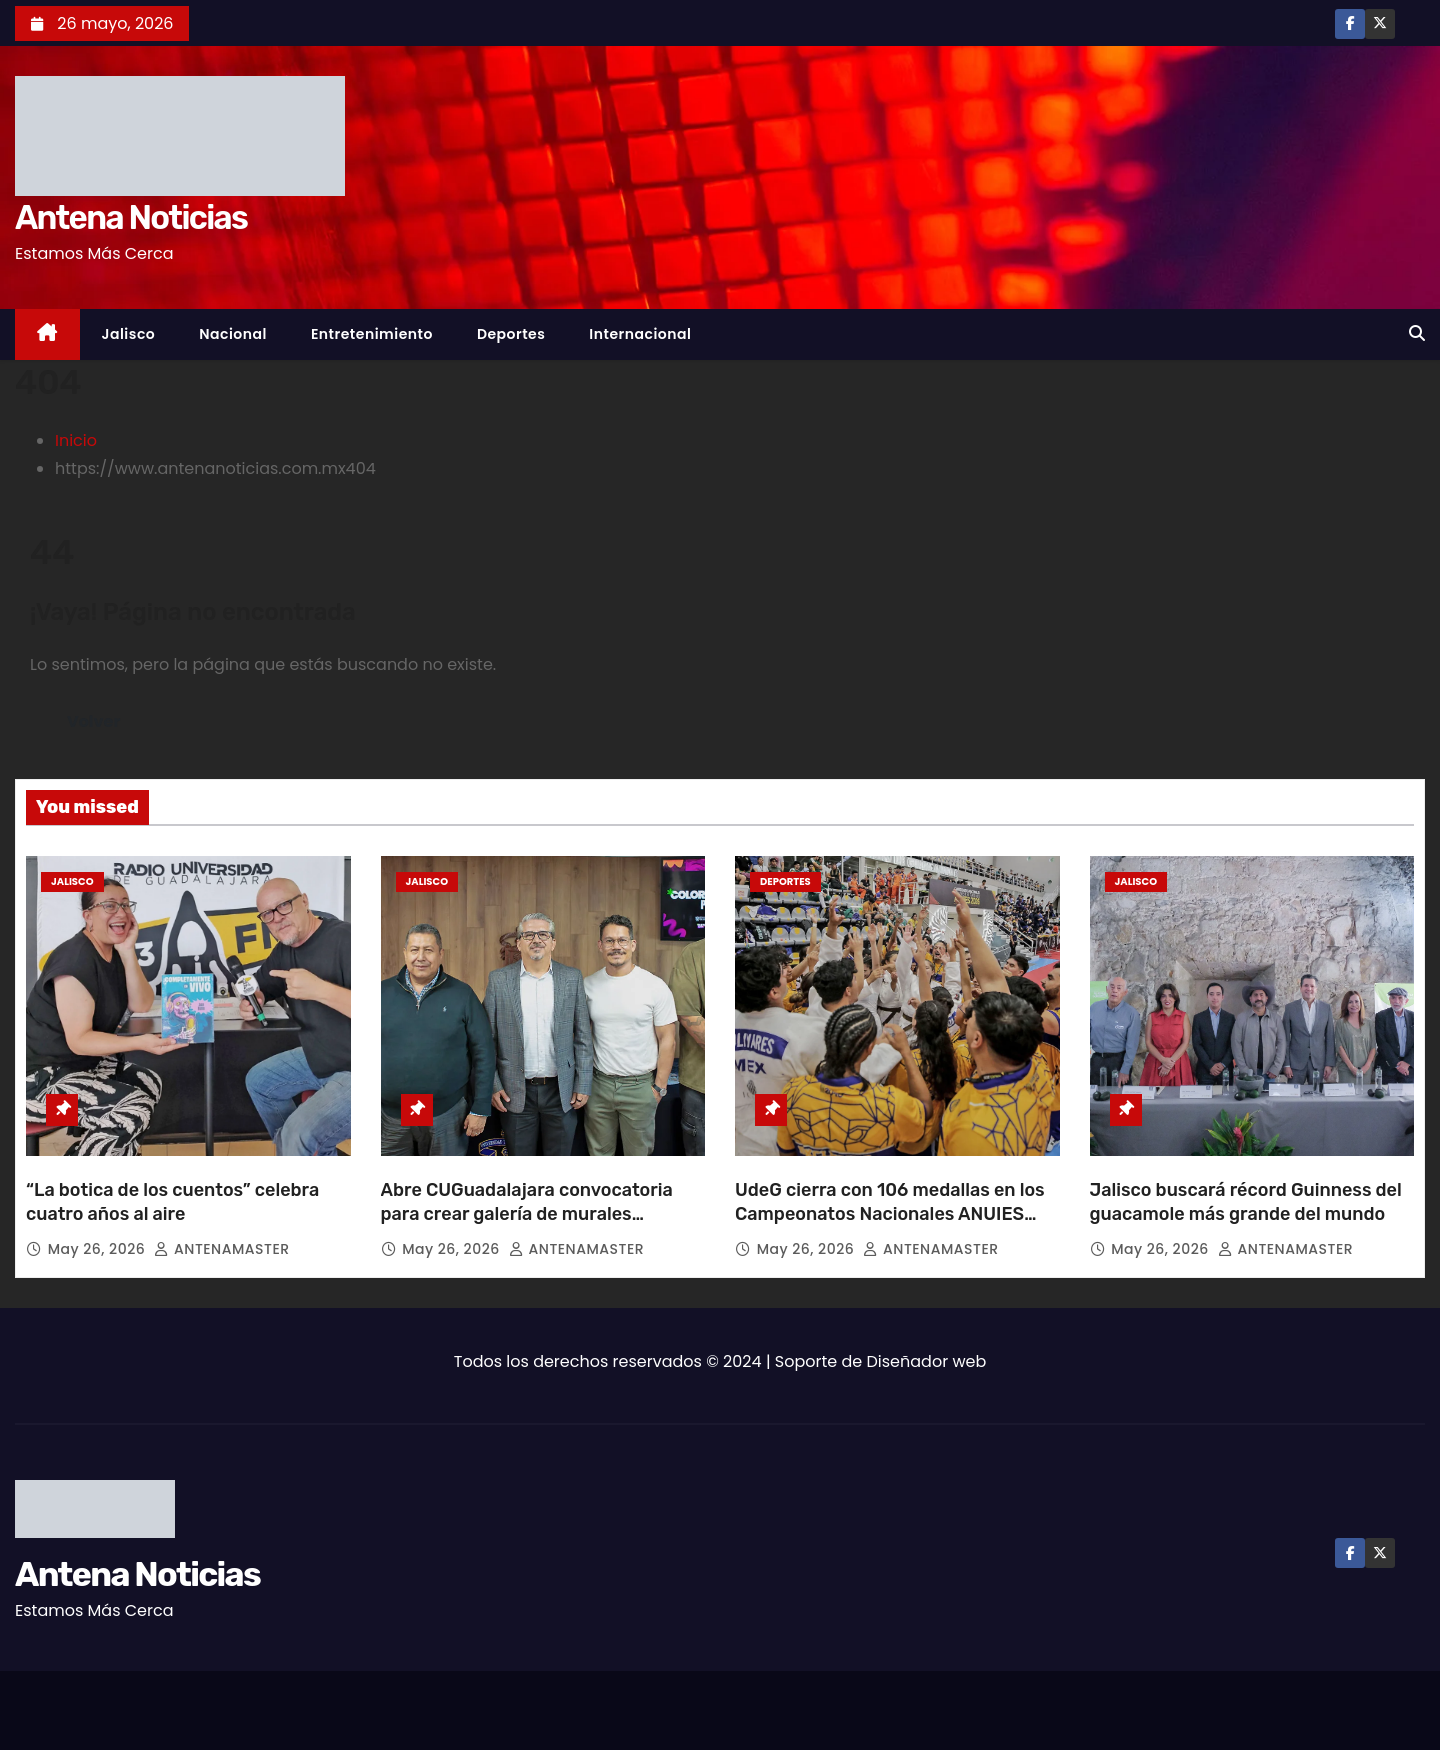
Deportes (511, 334)
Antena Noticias (131, 217)
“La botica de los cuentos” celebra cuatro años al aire (172, 1202)
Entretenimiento (372, 334)
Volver (93, 721)
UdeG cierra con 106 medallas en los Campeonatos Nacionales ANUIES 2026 (890, 1214)
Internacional (640, 334)
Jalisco (129, 334)
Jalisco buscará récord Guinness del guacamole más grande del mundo (1246, 1202)
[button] (1417, 333)
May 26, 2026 (99, 1249)
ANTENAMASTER (221, 1249)
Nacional (233, 334)
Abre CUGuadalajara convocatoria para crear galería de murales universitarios (527, 1214)
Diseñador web (927, 1361)
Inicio (76, 440)
